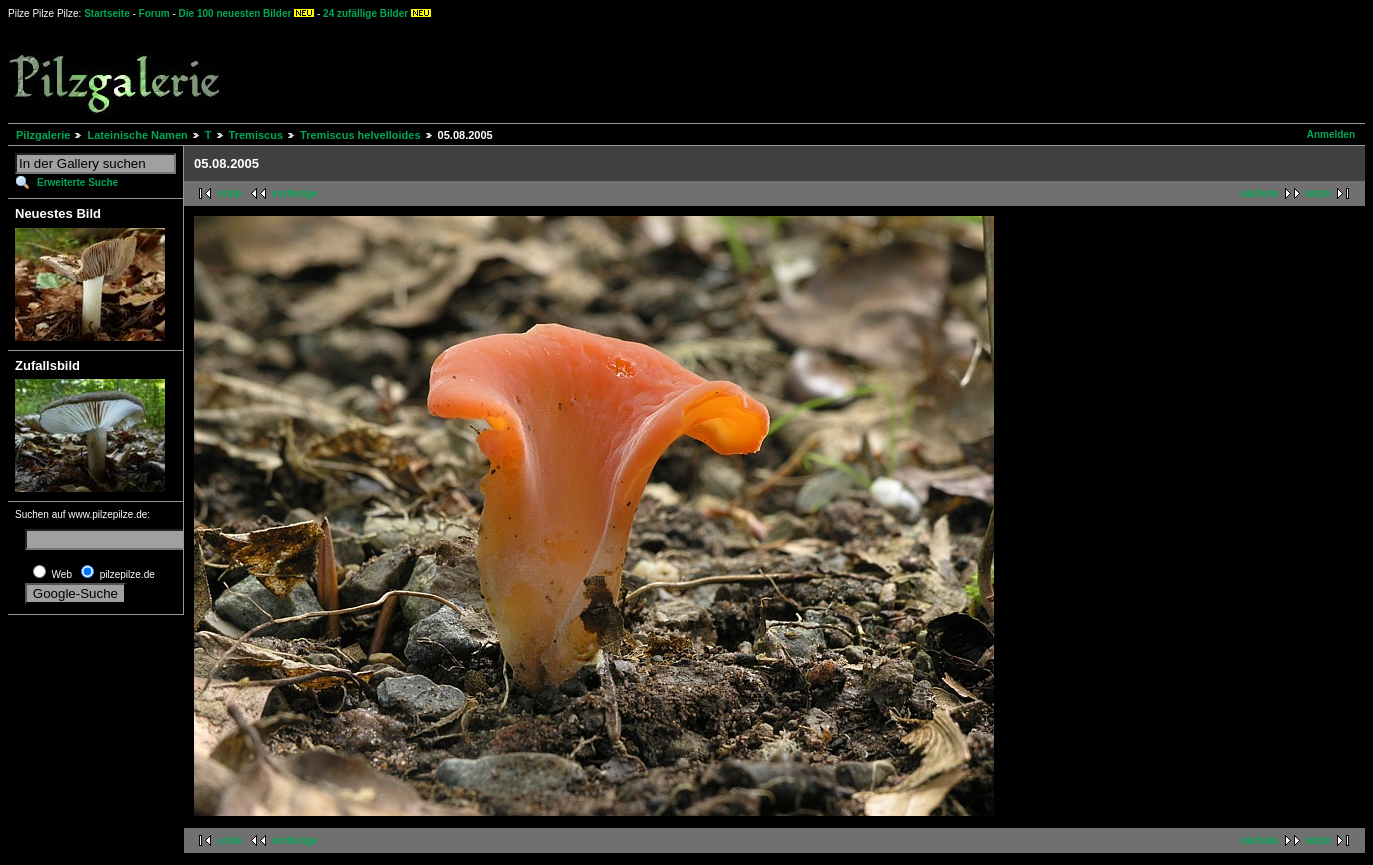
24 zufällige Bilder (365, 13)
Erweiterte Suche (77, 182)
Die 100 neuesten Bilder (235, 13)
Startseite (107, 13)
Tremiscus (256, 135)
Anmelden (1331, 134)
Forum (154, 13)
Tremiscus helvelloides (360, 135)
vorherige (295, 193)
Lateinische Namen (137, 135)
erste (230, 193)
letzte (1318, 193)
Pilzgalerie (43, 135)
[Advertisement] (741, 70)
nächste (1260, 193)
